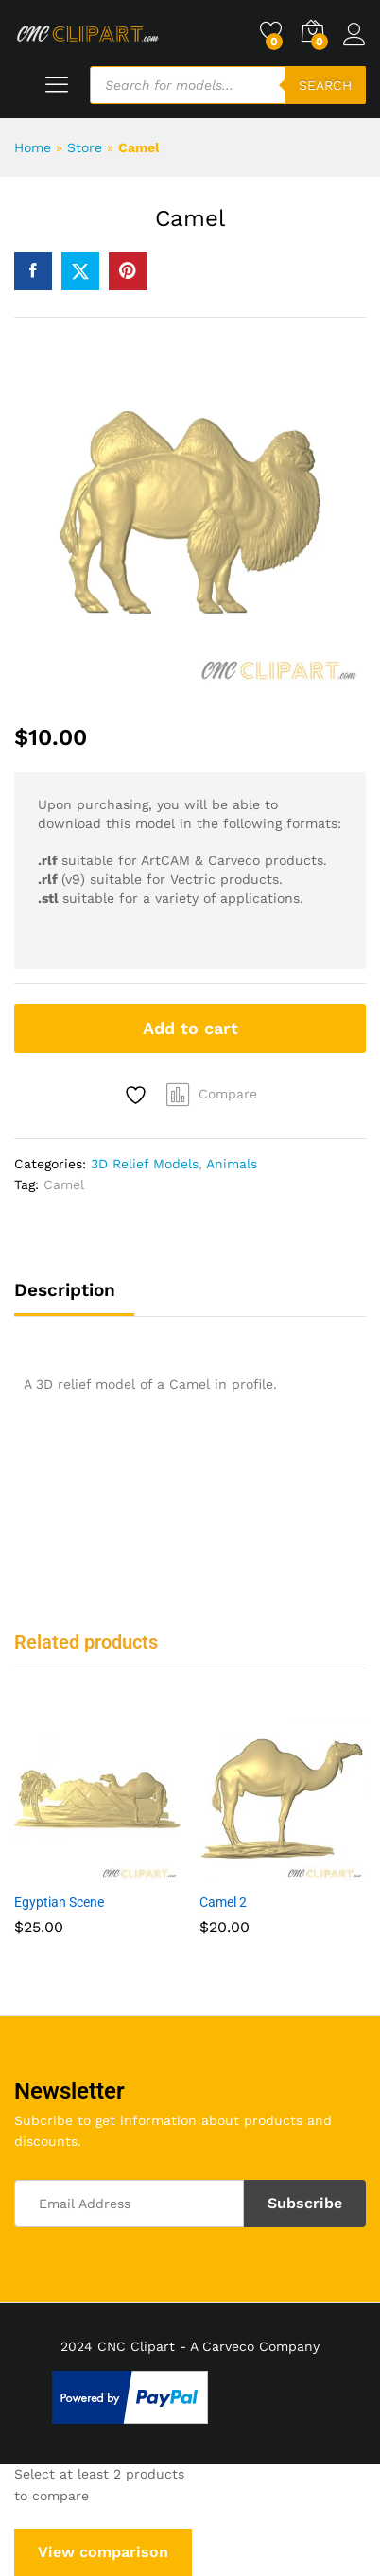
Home (32, 147)
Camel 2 (223, 1902)
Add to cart (190, 1028)
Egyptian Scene (59, 1902)
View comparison (103, 2552)
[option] (97, 1839)
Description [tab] (64, 1290)
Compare (228, 1093)
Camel (63, 1184)
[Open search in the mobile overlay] (228, 85)
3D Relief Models (145, 1163)
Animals (231, 1163)
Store (84, 147)
